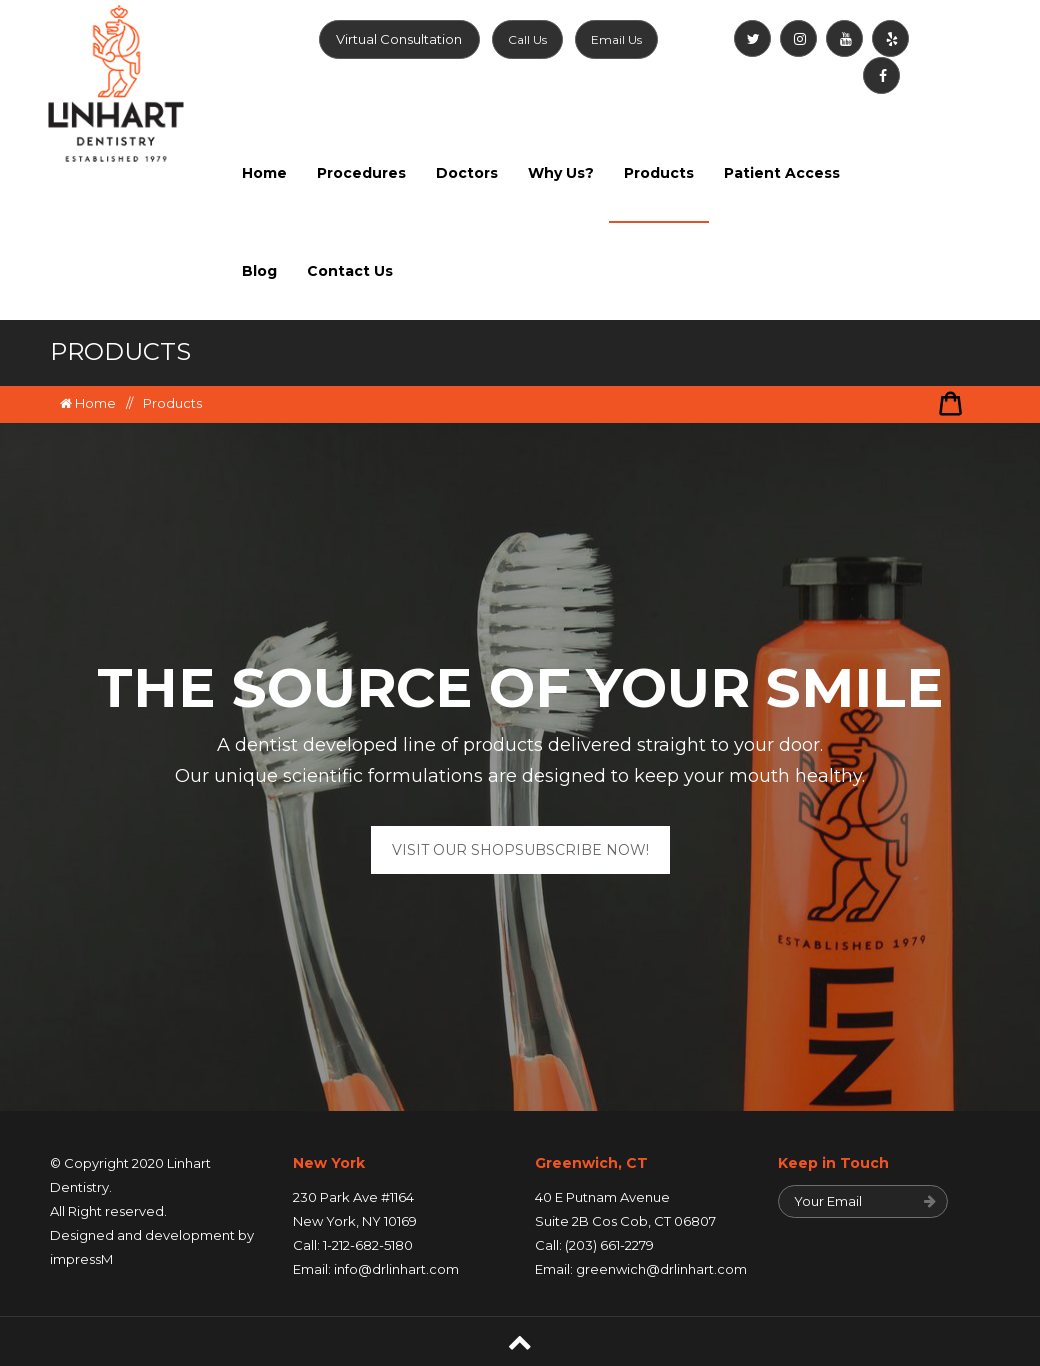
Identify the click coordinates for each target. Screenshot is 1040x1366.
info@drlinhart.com (396, 1269)
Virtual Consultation (399, 39)
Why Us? (561, 173)
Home (264, 173)
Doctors (467, 173)
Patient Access (782, 173)
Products (659, 173)
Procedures (361, 173)
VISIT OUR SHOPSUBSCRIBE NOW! (520, 850)
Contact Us (350, 271)
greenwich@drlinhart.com (661, 1269)
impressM (81, 1259)
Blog (259, 271)
